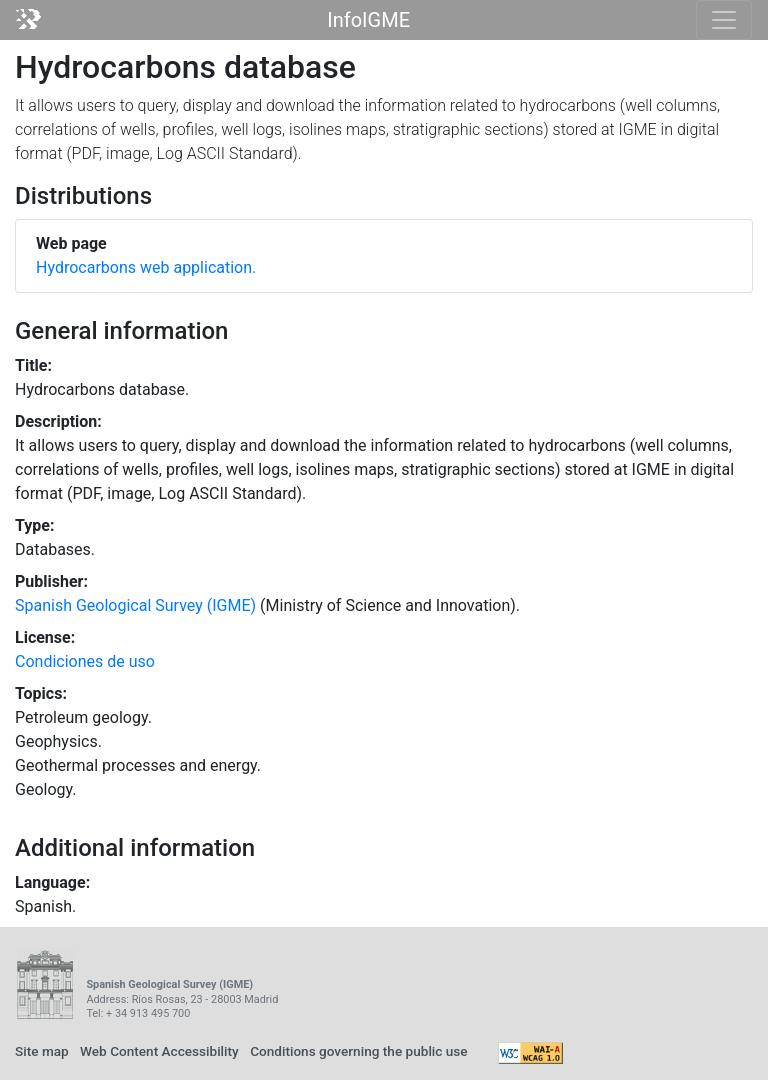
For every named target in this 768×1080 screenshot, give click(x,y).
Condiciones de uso (85, 661)
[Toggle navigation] (724, 20)
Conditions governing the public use (359, 1051)
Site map (42, 1051)
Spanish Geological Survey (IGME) (135, 605)
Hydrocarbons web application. (146, 267)
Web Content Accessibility (159, 1051)
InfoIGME (368, 20)
